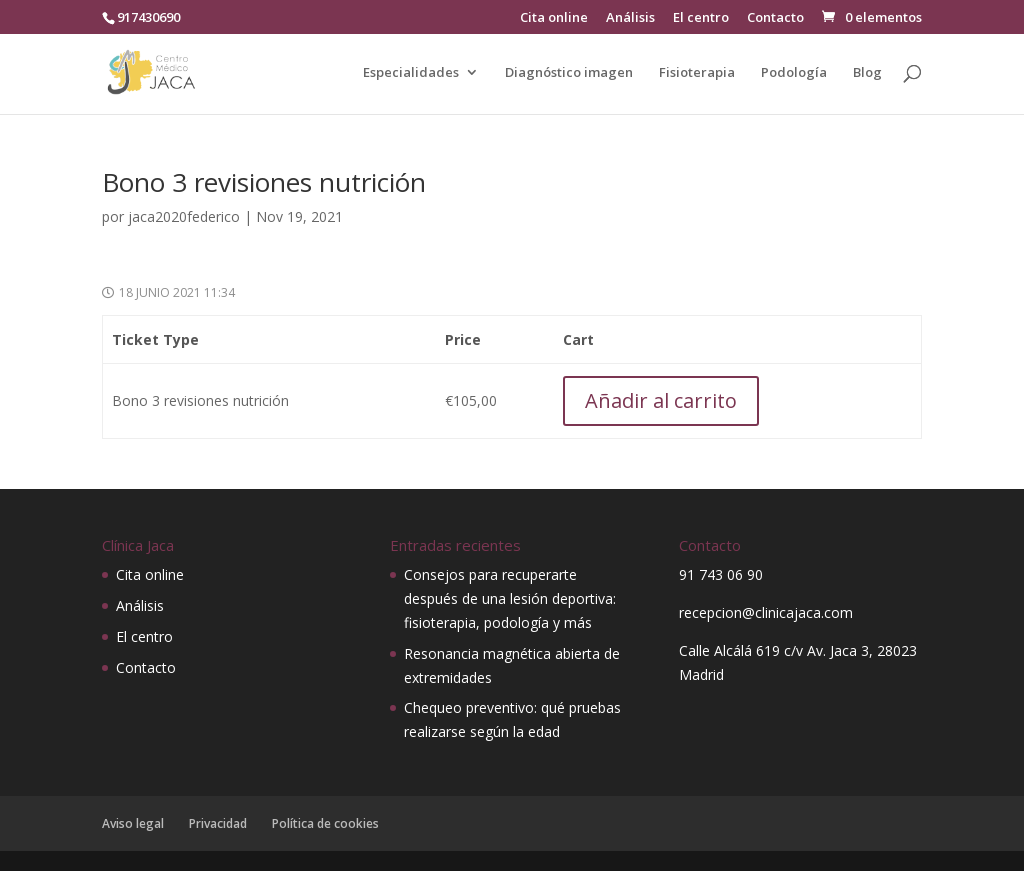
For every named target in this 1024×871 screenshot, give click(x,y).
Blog (867, 73)
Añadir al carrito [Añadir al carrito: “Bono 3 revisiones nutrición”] (661, 400)
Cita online (554, 18)
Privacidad (218, 823)
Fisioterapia (697, 73)
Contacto (775, 18)
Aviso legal (133, 823)
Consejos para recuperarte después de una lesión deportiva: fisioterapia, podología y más (510, 598)
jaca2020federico (184, 216)
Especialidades (411, 73)
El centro (701, 18)
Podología (794, 73)
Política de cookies (325, 823)
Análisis (630, 18)
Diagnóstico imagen (569, 73)
